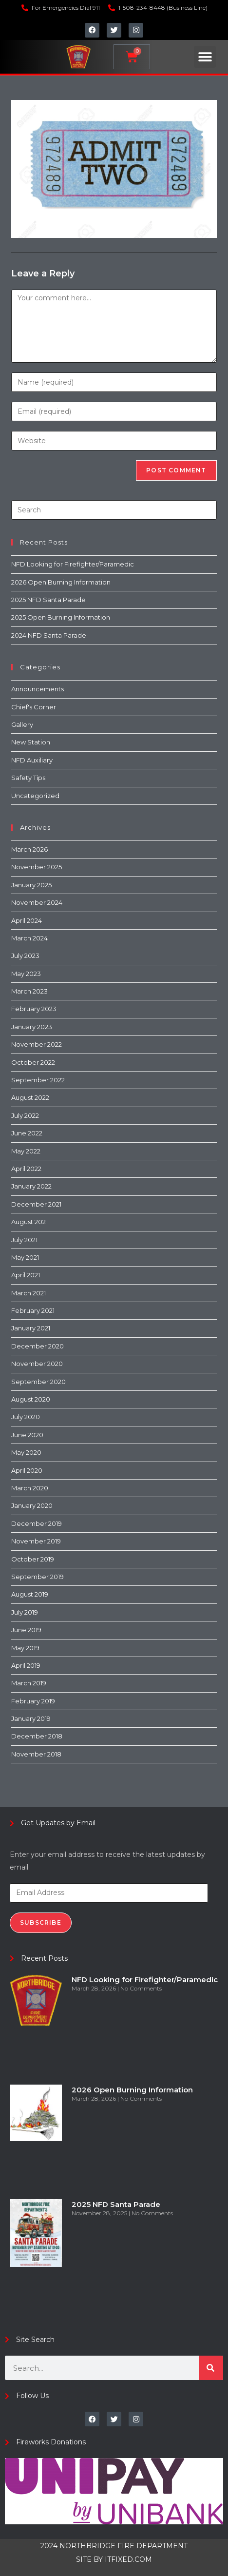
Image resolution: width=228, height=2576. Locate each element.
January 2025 (31, 885)
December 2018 (36, 1736)
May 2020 (26, 1452)
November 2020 (37, 1363)
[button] (205, 57)
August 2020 (30, 1399)
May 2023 (26, 973)
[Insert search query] (113, 510)
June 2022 (26, 1133)
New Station (30, 742)
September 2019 (37, 1577)
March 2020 (29, 1488)
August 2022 (30, 1097)
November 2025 (36, 867)
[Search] (211, 2368)
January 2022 (31, 1186)
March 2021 (28, 1293)
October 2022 (33, 1062)
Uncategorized (35, 796)
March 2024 (29, 938)
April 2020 (26, 1470)
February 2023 (34, 1009)
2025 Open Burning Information (60, 617)
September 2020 (38, 1382)
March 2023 (29, 991)
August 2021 (29, 1222)
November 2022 (36, 1044)
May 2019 (25, 1648)
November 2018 (36, 1754)
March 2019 (28, 1683)
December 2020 (37, 1346)
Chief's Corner (33, 707)
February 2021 (33, 1310)
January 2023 (31, 1027)
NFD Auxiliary (32, 760)
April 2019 (25, 1665)
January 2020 (32, 1505)
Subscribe (40, 1922)
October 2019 (32, 1559)
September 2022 (38, 1080)
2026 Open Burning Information (61, 582)
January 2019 (31, 1718)
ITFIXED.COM (128, 2559)
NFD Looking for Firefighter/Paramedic (72, 564)
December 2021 (36, 1204)
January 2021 (30, 1328)
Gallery (22, 724)
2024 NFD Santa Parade (48, 635)
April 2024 (26, 920)
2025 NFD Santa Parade (48, 600)
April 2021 (25, 1275)
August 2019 (29, 1594)
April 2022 (26, 1168)
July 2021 (24, 1240)
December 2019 (36, 1523)
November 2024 (36, 902)
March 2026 (29, 849)
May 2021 (25, 1257)
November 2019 (36, 1541)
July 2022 (25, 1115)
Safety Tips (28, 777)
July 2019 (24, 1612)
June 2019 (26, 1630)
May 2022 (25, 1151)
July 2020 (25, 1417)
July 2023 (25, 955)
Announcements (37, 689)
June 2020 (27, 1435)
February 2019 (33, 1701)
